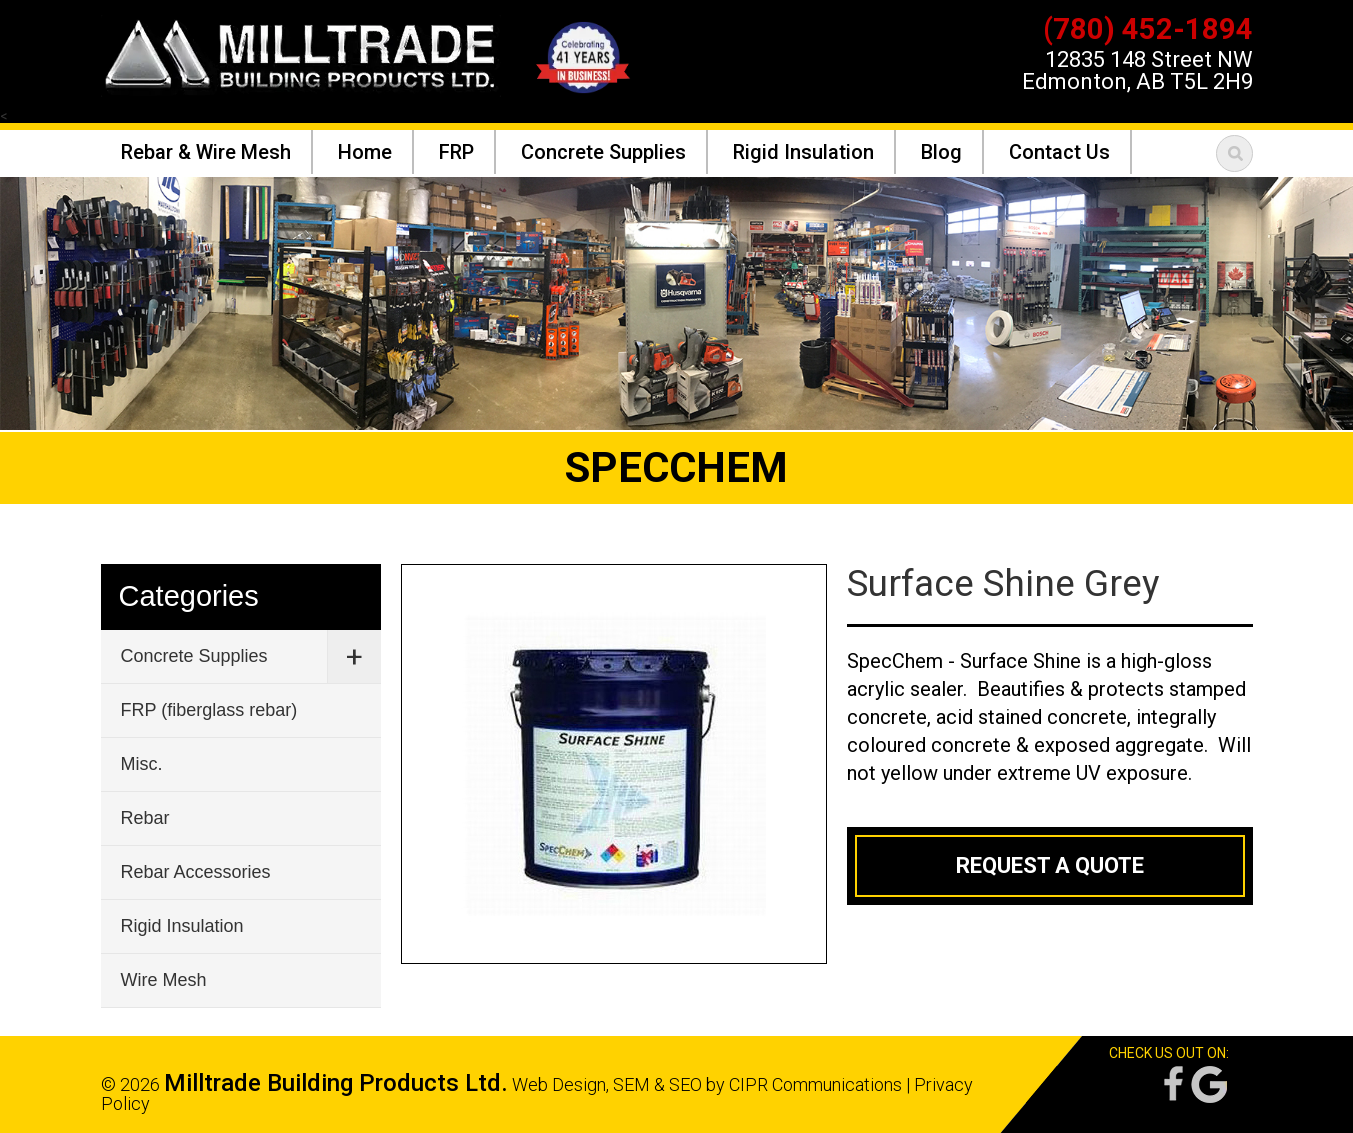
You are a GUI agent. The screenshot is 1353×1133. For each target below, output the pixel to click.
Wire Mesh (164, 980)
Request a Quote (1050, 865)
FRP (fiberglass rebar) (209, 710)
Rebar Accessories (196, 872)
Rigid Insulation (182, 926)
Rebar (145, 818)
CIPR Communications (815, 1084)
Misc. (142, 764)
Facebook (1172, 1084)
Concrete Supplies (194, 656)
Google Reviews (1209, 1084)
